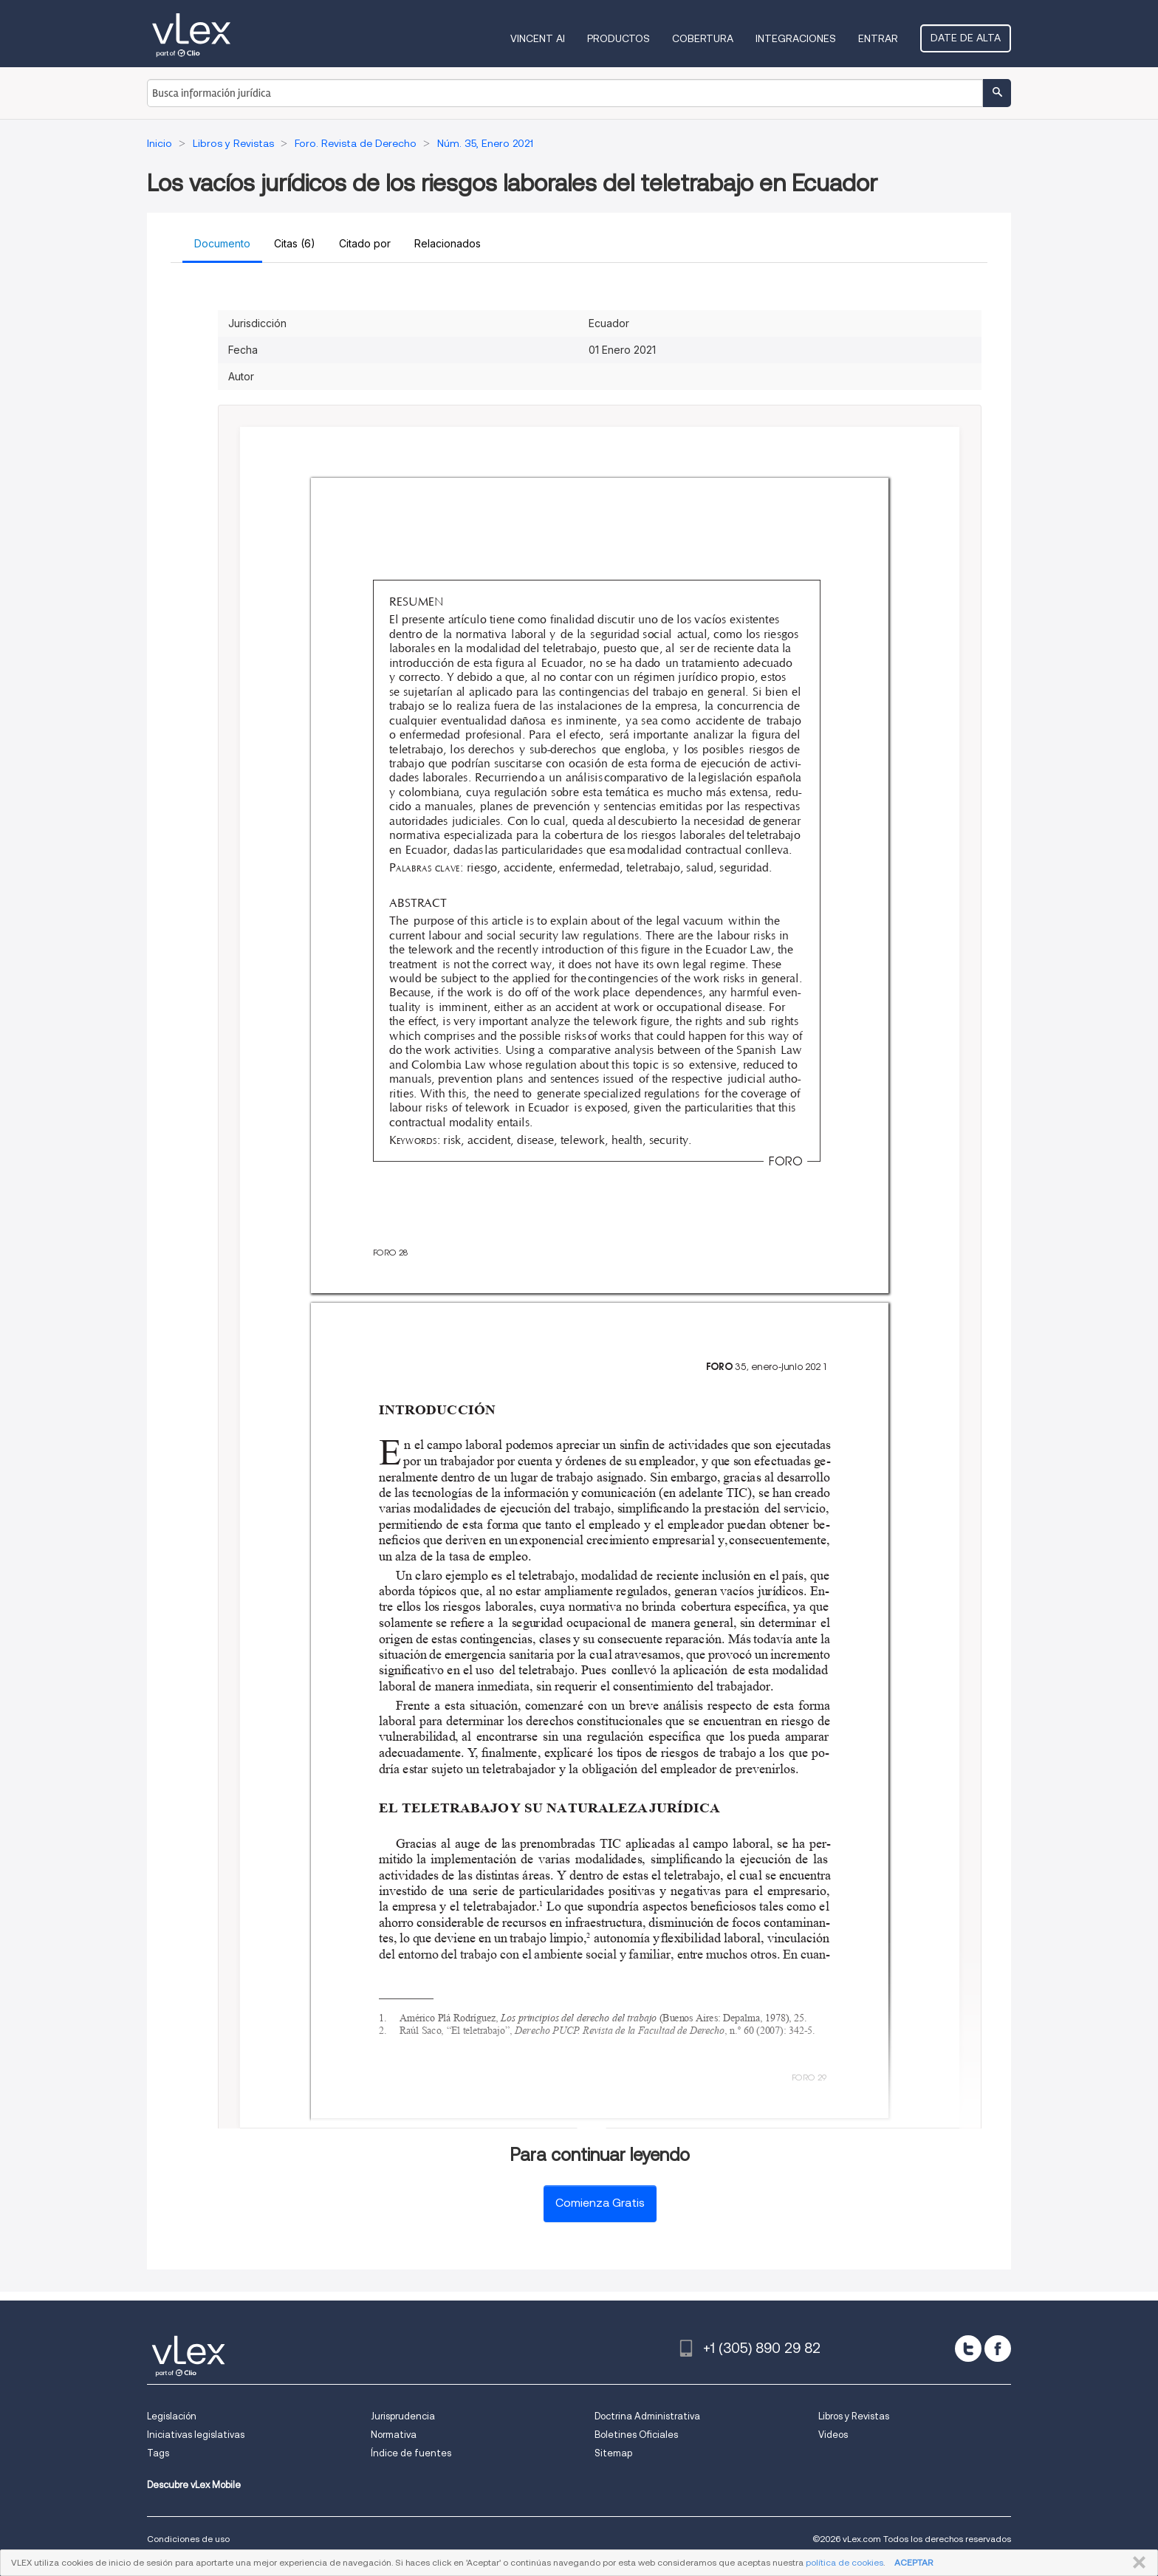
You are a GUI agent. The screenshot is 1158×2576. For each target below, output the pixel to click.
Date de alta (966, 38)
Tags (158, 2453)
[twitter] (968, 2348)
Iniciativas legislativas (195, 2434)
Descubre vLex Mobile (194, 2484)
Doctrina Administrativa (647, 2416)
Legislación (171, 2416)
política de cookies (844, 2562)
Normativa (394, 2434)
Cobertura (702, 38)
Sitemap (613, 2453)
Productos (618, 38)
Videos (833, 2434)
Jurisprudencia (403, 2416)
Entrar (878, 38)
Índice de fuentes (411, 2453)
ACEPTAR (913, 2562)
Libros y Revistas (853, 2416)
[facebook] (997, 2348)
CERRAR (1136, 2562)
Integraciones (796, 38)
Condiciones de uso (188, 2539)
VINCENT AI (537, 38)
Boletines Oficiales (636, 2434)
